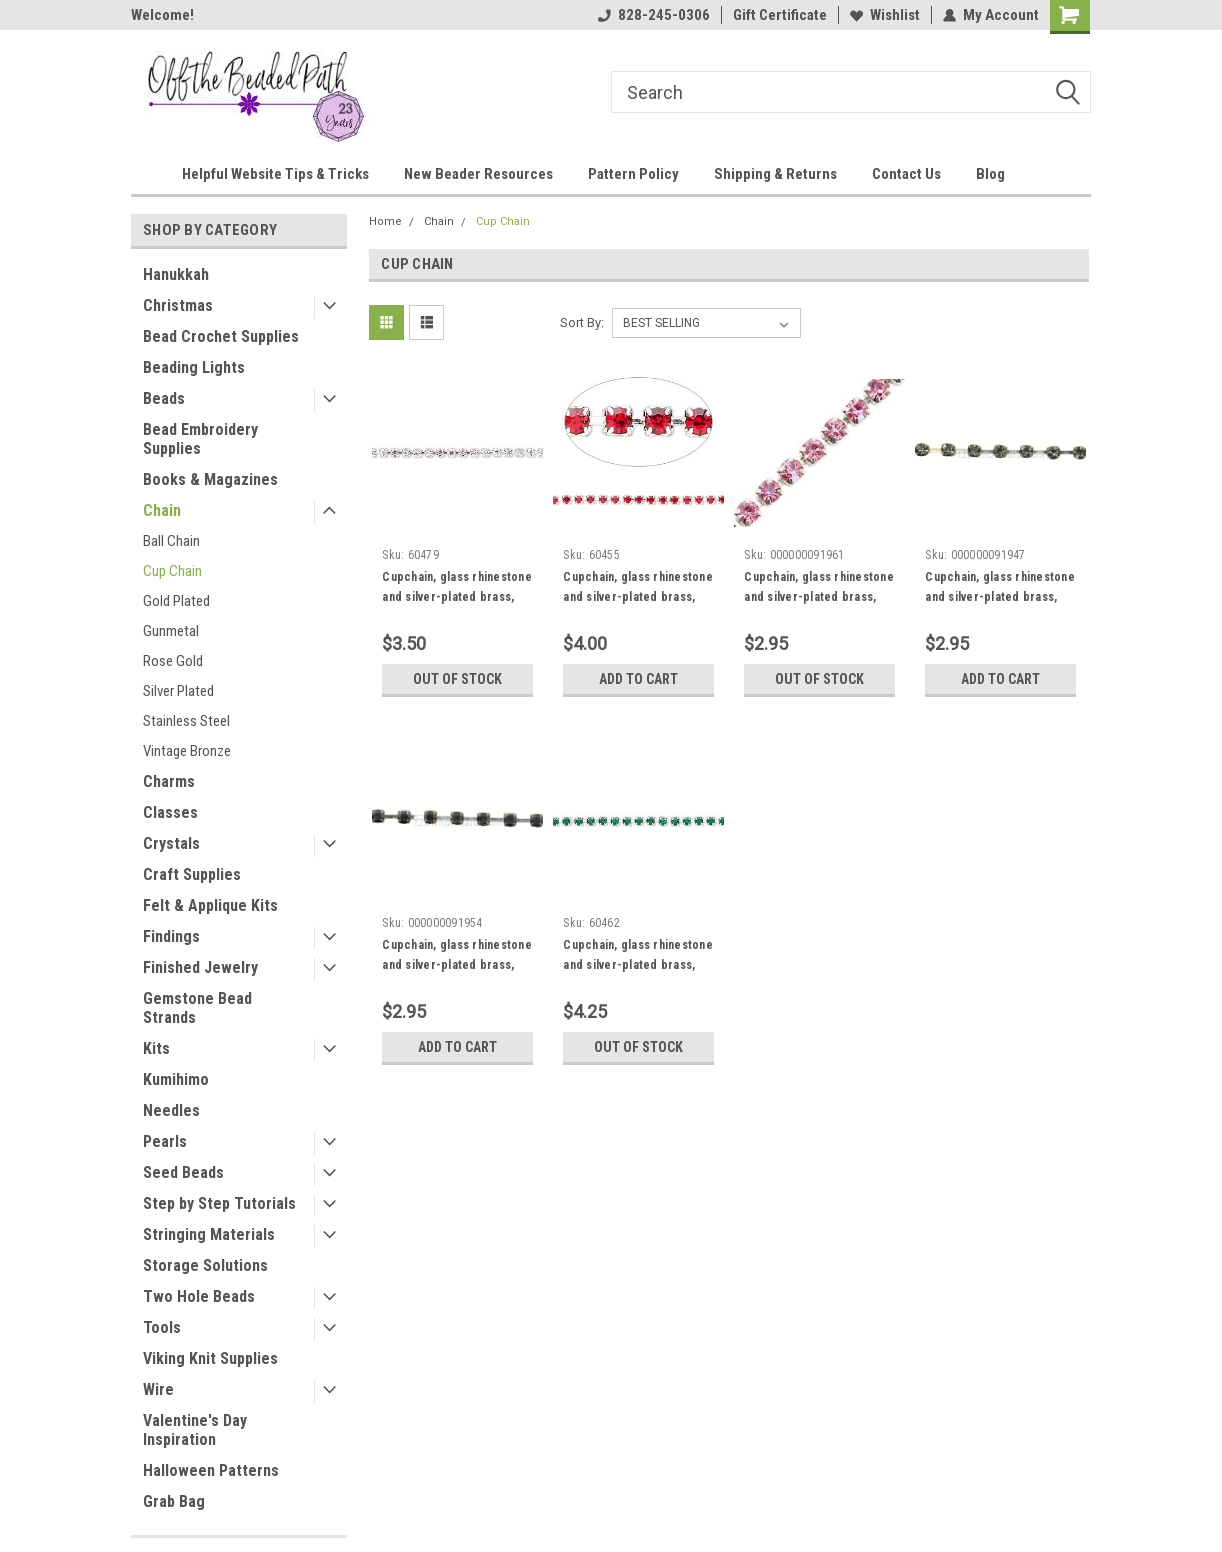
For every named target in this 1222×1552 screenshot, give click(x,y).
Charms (169, 781)
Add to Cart (638, 679)
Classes (170, 812)
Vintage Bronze (187, 751)
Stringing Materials (209, 1234)
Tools (162, 1327)
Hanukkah (176, 274)
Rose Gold (173, 661)
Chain (162, 510)
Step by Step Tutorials (219, 1203)
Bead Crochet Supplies (221, 336)
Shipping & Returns (775, 174)
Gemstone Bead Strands (197, 1008)
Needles (171, 1110)
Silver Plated (178, 691)
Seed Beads (183, 1172)
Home (385, 221)
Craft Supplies (192, 874)
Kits (156, 1048)
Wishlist (885, 15)
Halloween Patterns (211, 1470)
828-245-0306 (654, 15)
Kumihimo (176, 1079)
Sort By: (582, 322)
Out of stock (457, 679)
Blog (990, 174)
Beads (164, 398)
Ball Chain (171, 541)
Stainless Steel (186, 721)
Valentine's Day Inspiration (195, 1430)
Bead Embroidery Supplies (200, 439)
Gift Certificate (780, 15)
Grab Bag (174, 1501)
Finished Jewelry (200, 967)
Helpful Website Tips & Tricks (275, 174)
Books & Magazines (210, 479)
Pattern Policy (633, 174)
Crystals (171, 843)
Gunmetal (171, 631)
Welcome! (162, 15)
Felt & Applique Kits (210, 905)
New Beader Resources (478, 174)
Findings (171, 936)
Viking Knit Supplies (210, 1358)
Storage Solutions (205, 1265)
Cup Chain (172, 571)
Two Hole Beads (199, 1296)
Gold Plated (176, 601)
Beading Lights (194, 367)
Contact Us (906, 174)
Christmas (178, 305)
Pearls (165, 1141)
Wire (158, 1389)
